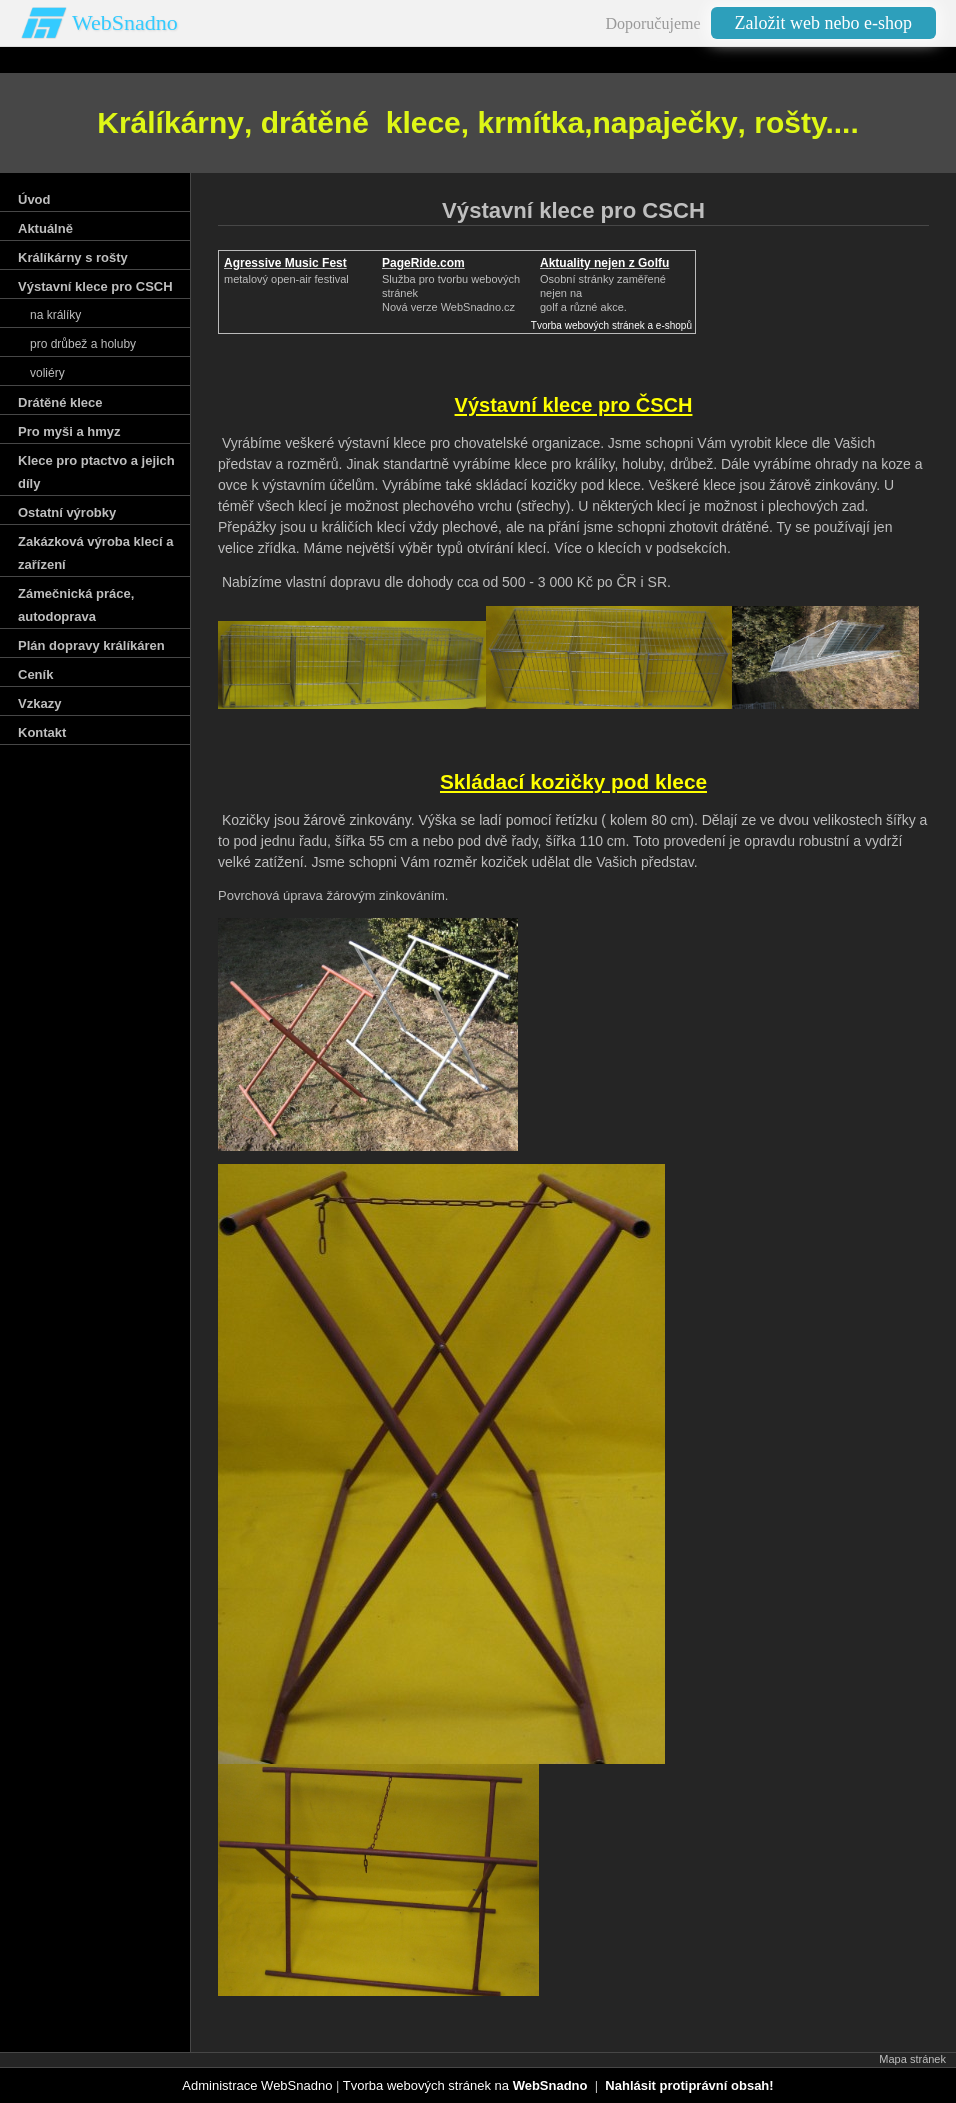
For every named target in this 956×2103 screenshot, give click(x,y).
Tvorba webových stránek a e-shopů (611, 325)
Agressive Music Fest (285, 263)
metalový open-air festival (286, 279)
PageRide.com (423, 263)
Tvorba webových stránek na (465, 2085)
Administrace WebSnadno (257, 2085)
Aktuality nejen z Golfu (604, 263)
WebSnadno (125, 22)
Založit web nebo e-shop (823, 23)
